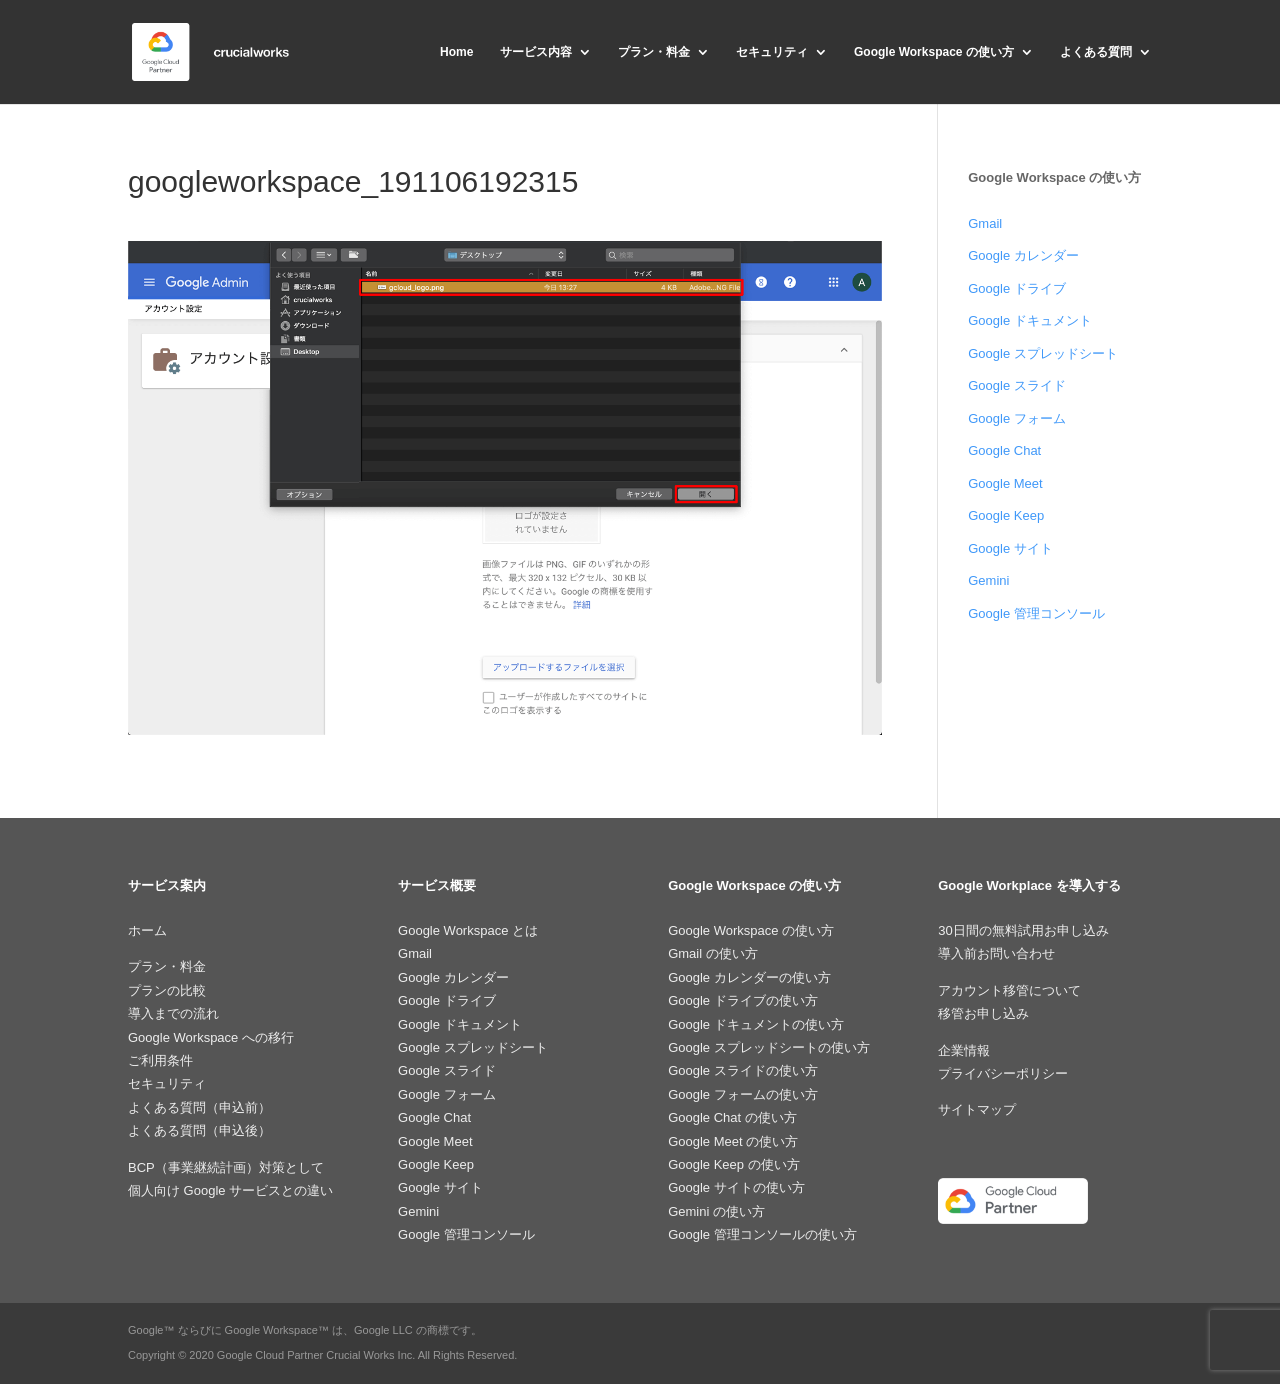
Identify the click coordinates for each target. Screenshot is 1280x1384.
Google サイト (1010, 548)
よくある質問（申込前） (199, 1107)
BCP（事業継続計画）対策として (226, 1167)
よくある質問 (1096, 52)
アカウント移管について (1009, 990)
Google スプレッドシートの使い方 (769, 1047)
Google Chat (1004, 450)
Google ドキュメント (1030, 320)
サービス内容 (536, 52)
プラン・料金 (654, 52)
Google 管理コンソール (1036, 613)
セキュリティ (772, 52)
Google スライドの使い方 (743, 1070)
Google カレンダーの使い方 (749, 977)
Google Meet (1005, 483)
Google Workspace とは (468, 930)
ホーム (147, 930)
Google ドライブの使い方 (743, 1000)
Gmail (985, 223)
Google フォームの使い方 (743, 1094)
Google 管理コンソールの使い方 (762, 1234)
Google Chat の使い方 (732, 1117)
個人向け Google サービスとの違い (230, 1190)
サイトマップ (977, 1109)
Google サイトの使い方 (736, 1187)
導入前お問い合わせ (996, 953)
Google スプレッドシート (1043, 353)
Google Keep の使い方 (734, 1164)
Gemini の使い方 (716, 1211)
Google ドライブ (1017, 288)
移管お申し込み (983, 1013)
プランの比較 (167, 990)
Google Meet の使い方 (733, 1141)
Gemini (988, 580)
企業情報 (964, 1050)
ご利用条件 (160, 1060)
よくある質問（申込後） (199, 1130)
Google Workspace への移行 (211, 1037)
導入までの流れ (173, 1013)
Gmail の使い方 (713, 953)
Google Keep (1006, 515)
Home (456, 52)
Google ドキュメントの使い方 (756, 1024)
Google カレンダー (1023, 255)
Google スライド (1017, 385)
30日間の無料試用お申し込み (1023, 930)
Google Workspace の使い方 (934, 52)
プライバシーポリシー (1003, 1073)
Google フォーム (1017, 418)
